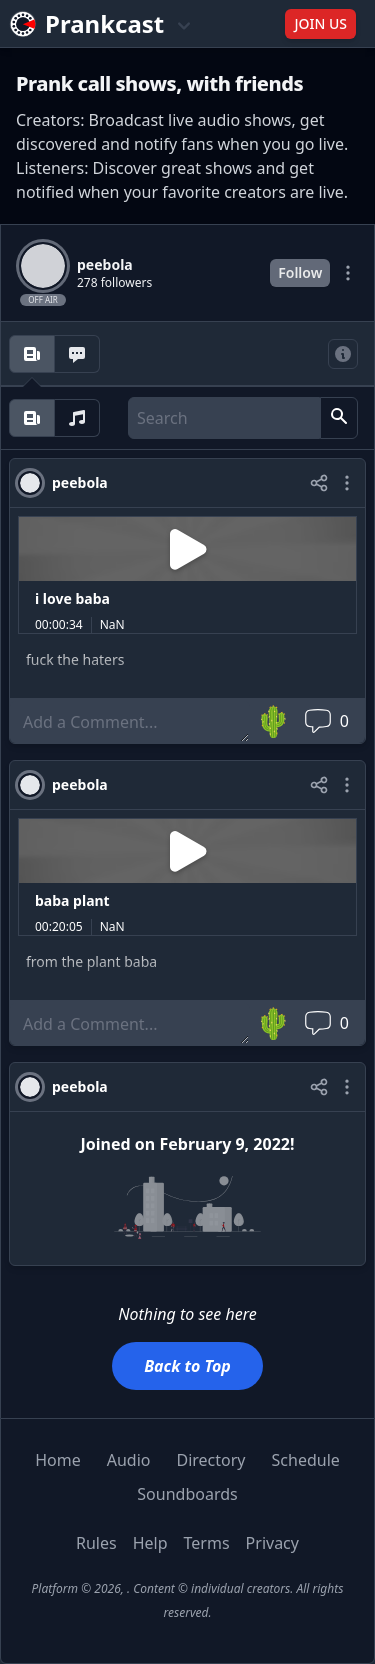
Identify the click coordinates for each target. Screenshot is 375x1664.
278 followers (114, 283)
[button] (339, 418)
